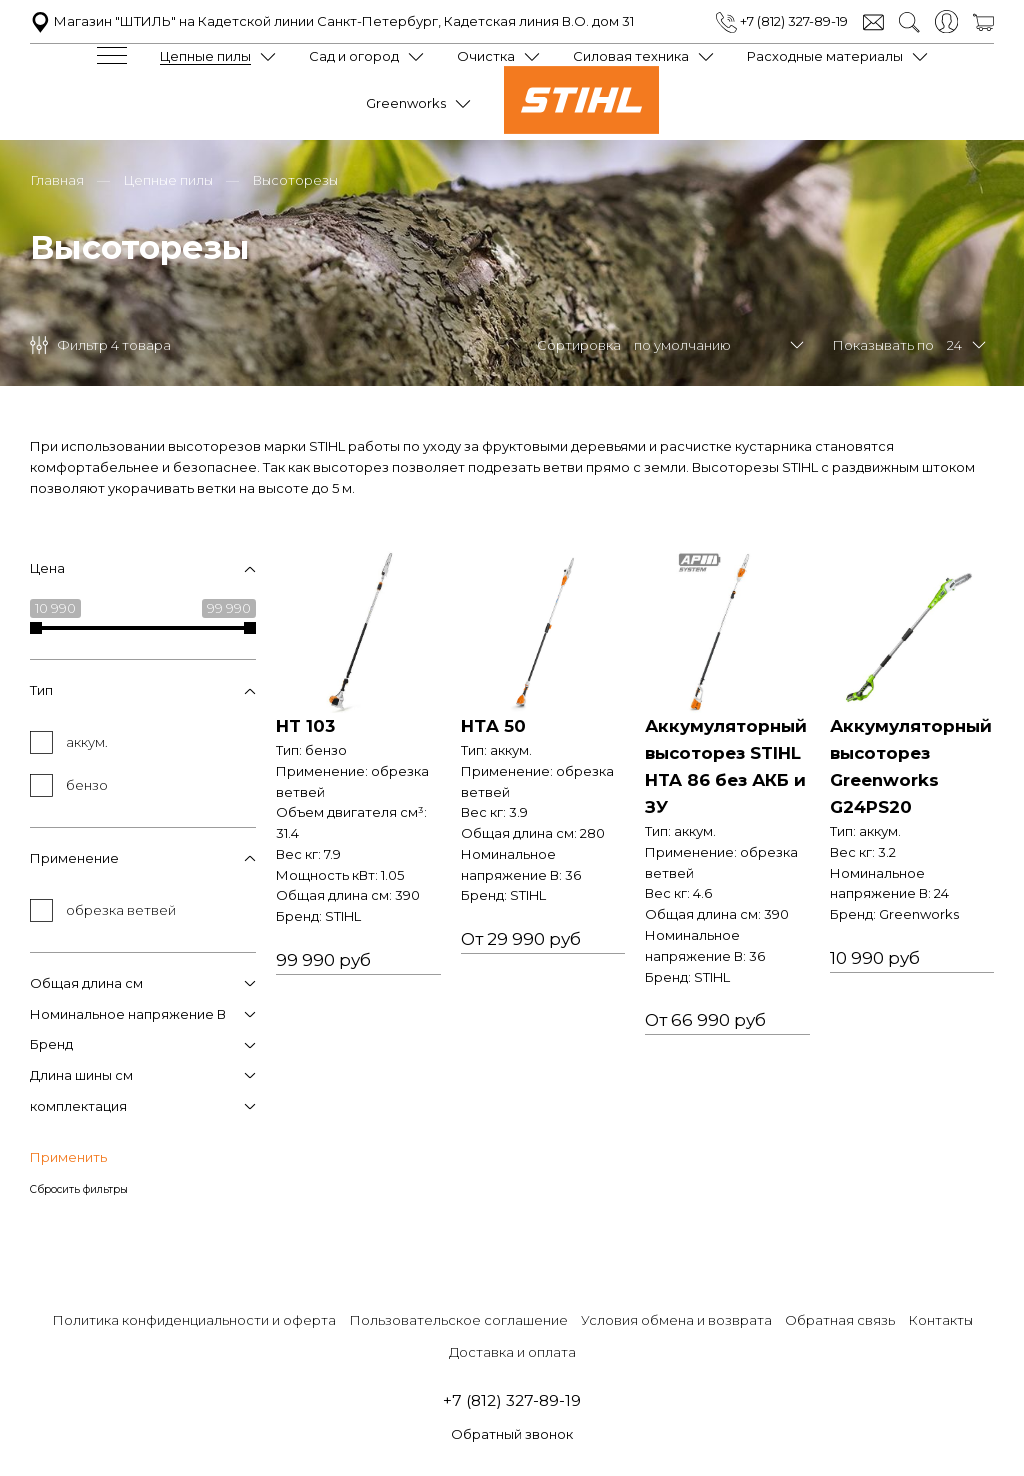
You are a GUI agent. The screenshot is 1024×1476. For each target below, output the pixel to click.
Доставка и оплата (512, 1352)
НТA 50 (493, 726)
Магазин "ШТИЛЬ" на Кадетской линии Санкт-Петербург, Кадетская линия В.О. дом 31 (332, 21)
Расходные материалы (825, 56)
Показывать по (883, 345)
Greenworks (406, 103)
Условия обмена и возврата (676, 1320)
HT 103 (305, 726)
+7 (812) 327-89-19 (782, 21)
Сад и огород (354, 56)
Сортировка (579, 345)
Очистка (486, 56)
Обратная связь (840, 1320)
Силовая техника (631, 56)
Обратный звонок (512, 1434)
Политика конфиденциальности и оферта (194, 1320)
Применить (68, 1157)
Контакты (940, 1320)
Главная (57, 180)
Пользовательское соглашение (458, 1320)
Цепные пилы (205, 56)
